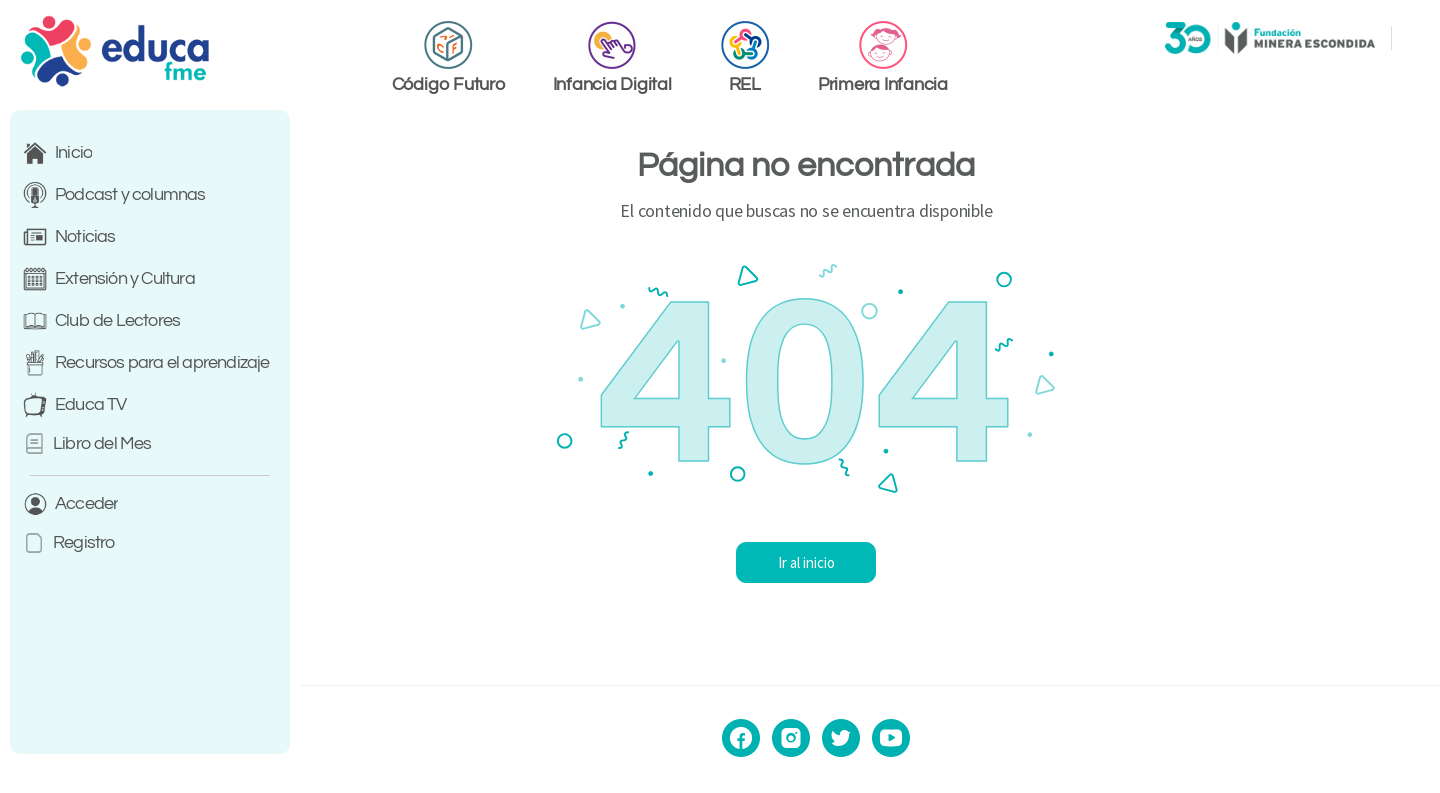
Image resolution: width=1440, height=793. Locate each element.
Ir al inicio (870, 562)
